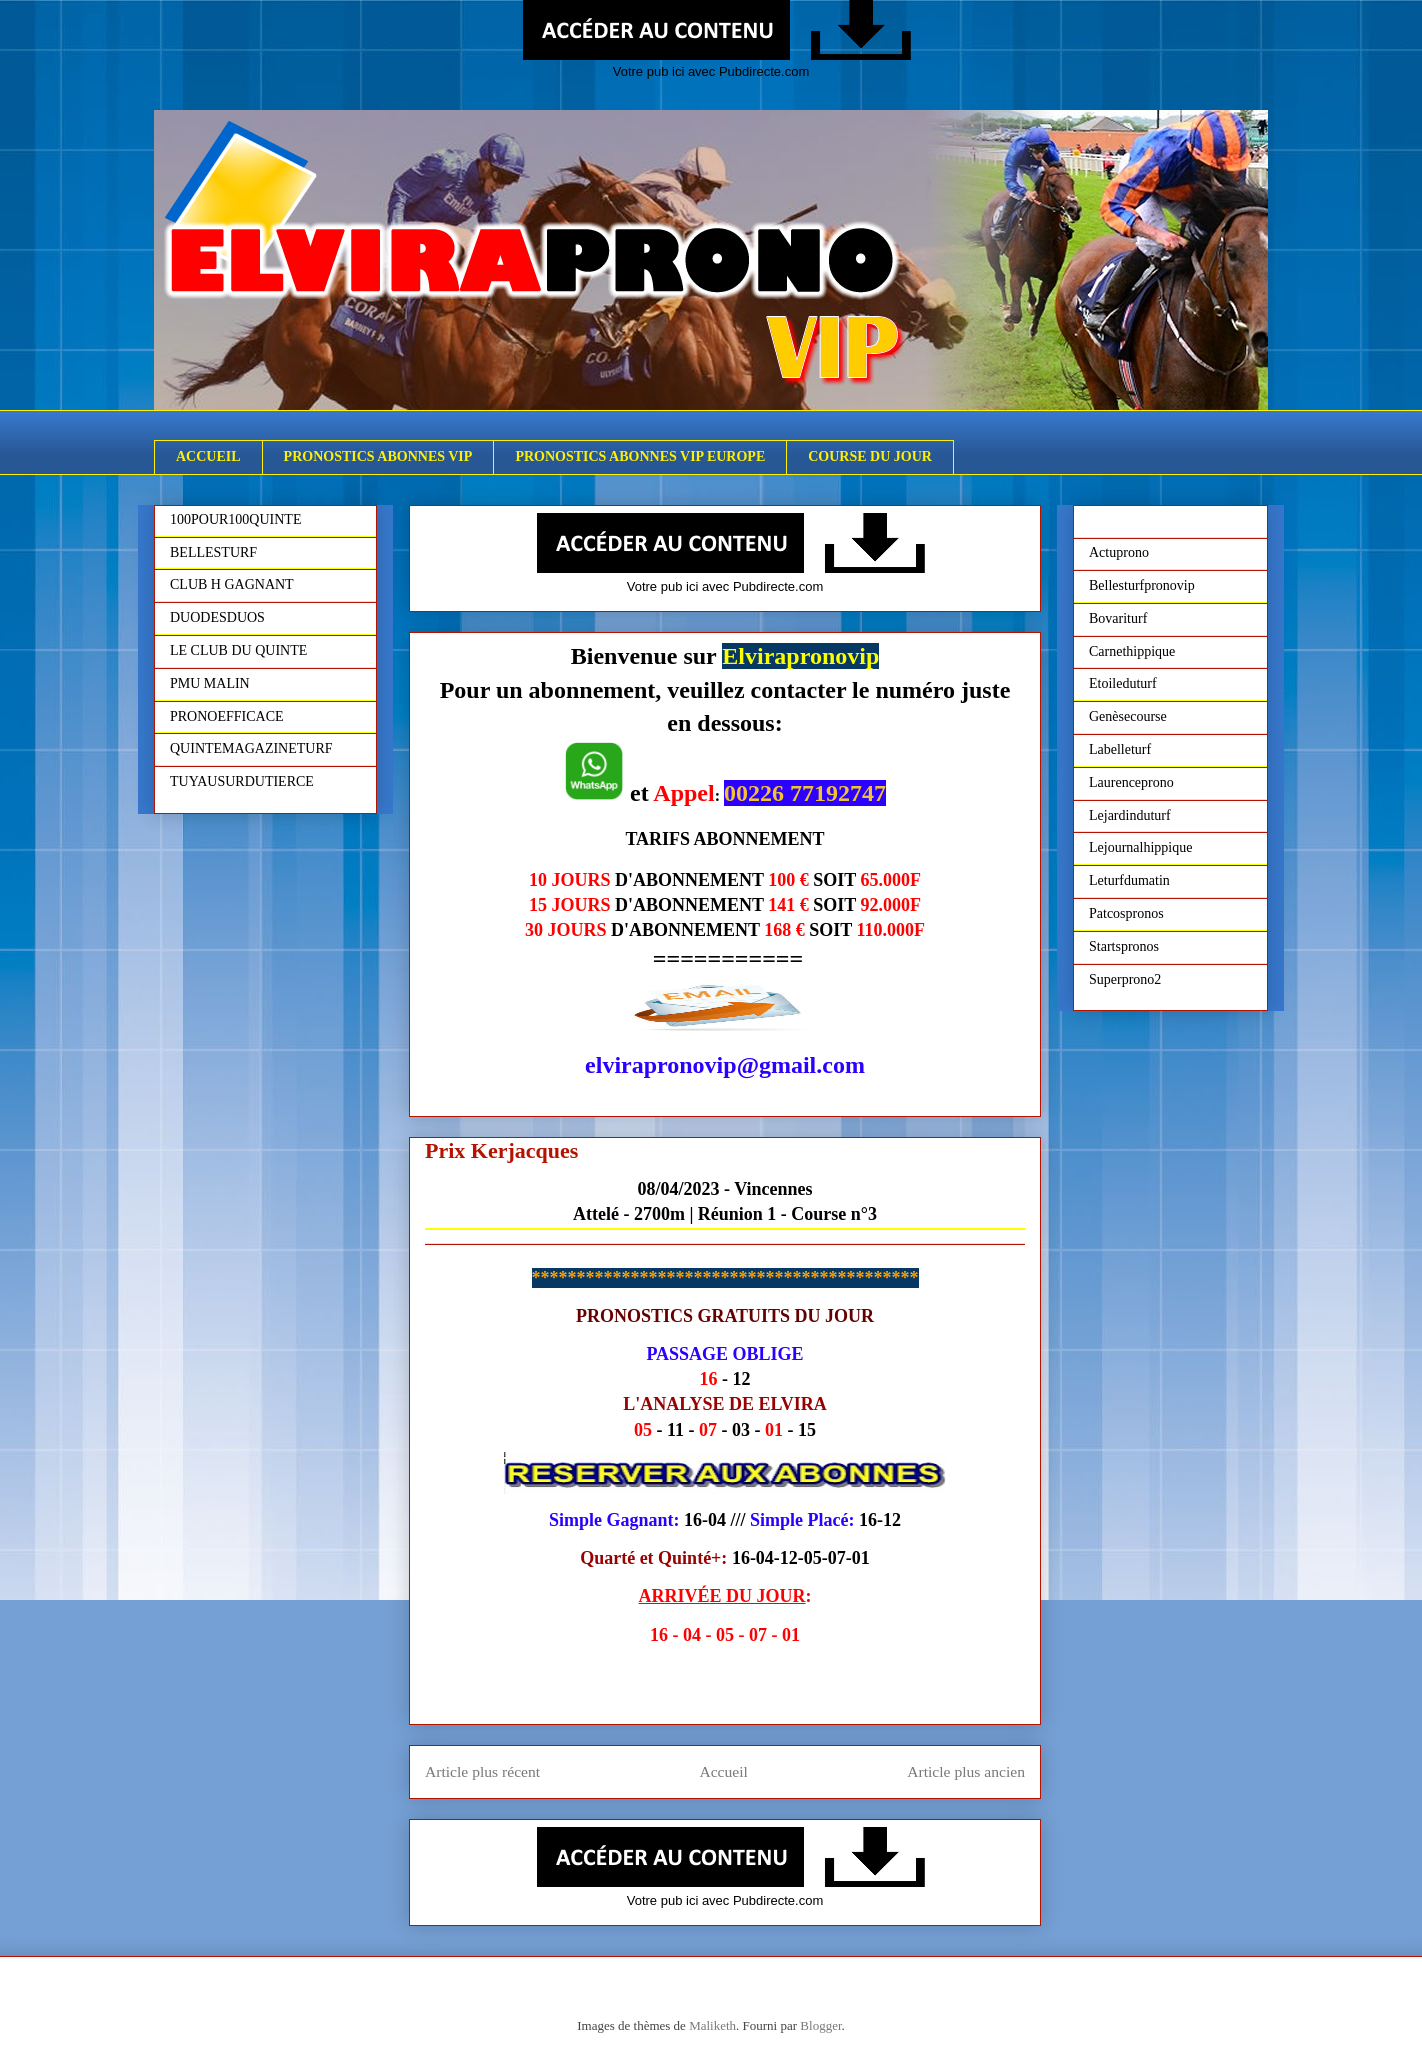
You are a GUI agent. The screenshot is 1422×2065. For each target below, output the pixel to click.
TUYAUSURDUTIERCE (242, 781)
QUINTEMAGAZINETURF (251, 748)
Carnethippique (1132, 651)
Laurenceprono (1131, 782)
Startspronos (1124, 946)
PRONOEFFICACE (227, 716)
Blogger (820, 2025)
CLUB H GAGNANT (232, 584)
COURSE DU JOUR (870, 456)
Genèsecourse (1128, 716)
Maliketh (712, 2025)
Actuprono (1119, 552)
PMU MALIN (210, 683)
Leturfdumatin (1129, 880)
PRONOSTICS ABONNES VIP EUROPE (640, 456)
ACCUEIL (208, 456)
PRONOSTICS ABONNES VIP (378, 456)
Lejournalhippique (1140, 847)
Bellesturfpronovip (1142, 585)
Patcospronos (1126, 913)
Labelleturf (1120, 749)
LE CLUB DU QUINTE (238, 650)
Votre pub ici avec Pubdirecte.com (711, 71)
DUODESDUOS (217, 617)
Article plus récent (482, 1771)
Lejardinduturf (1130, 815)
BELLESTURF (213, 552)
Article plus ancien (966, 1771)
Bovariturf (1118, 618)
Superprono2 (1125, 979)
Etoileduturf (1123, 683)
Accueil (723, 1771)
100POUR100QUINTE (235, 519)
